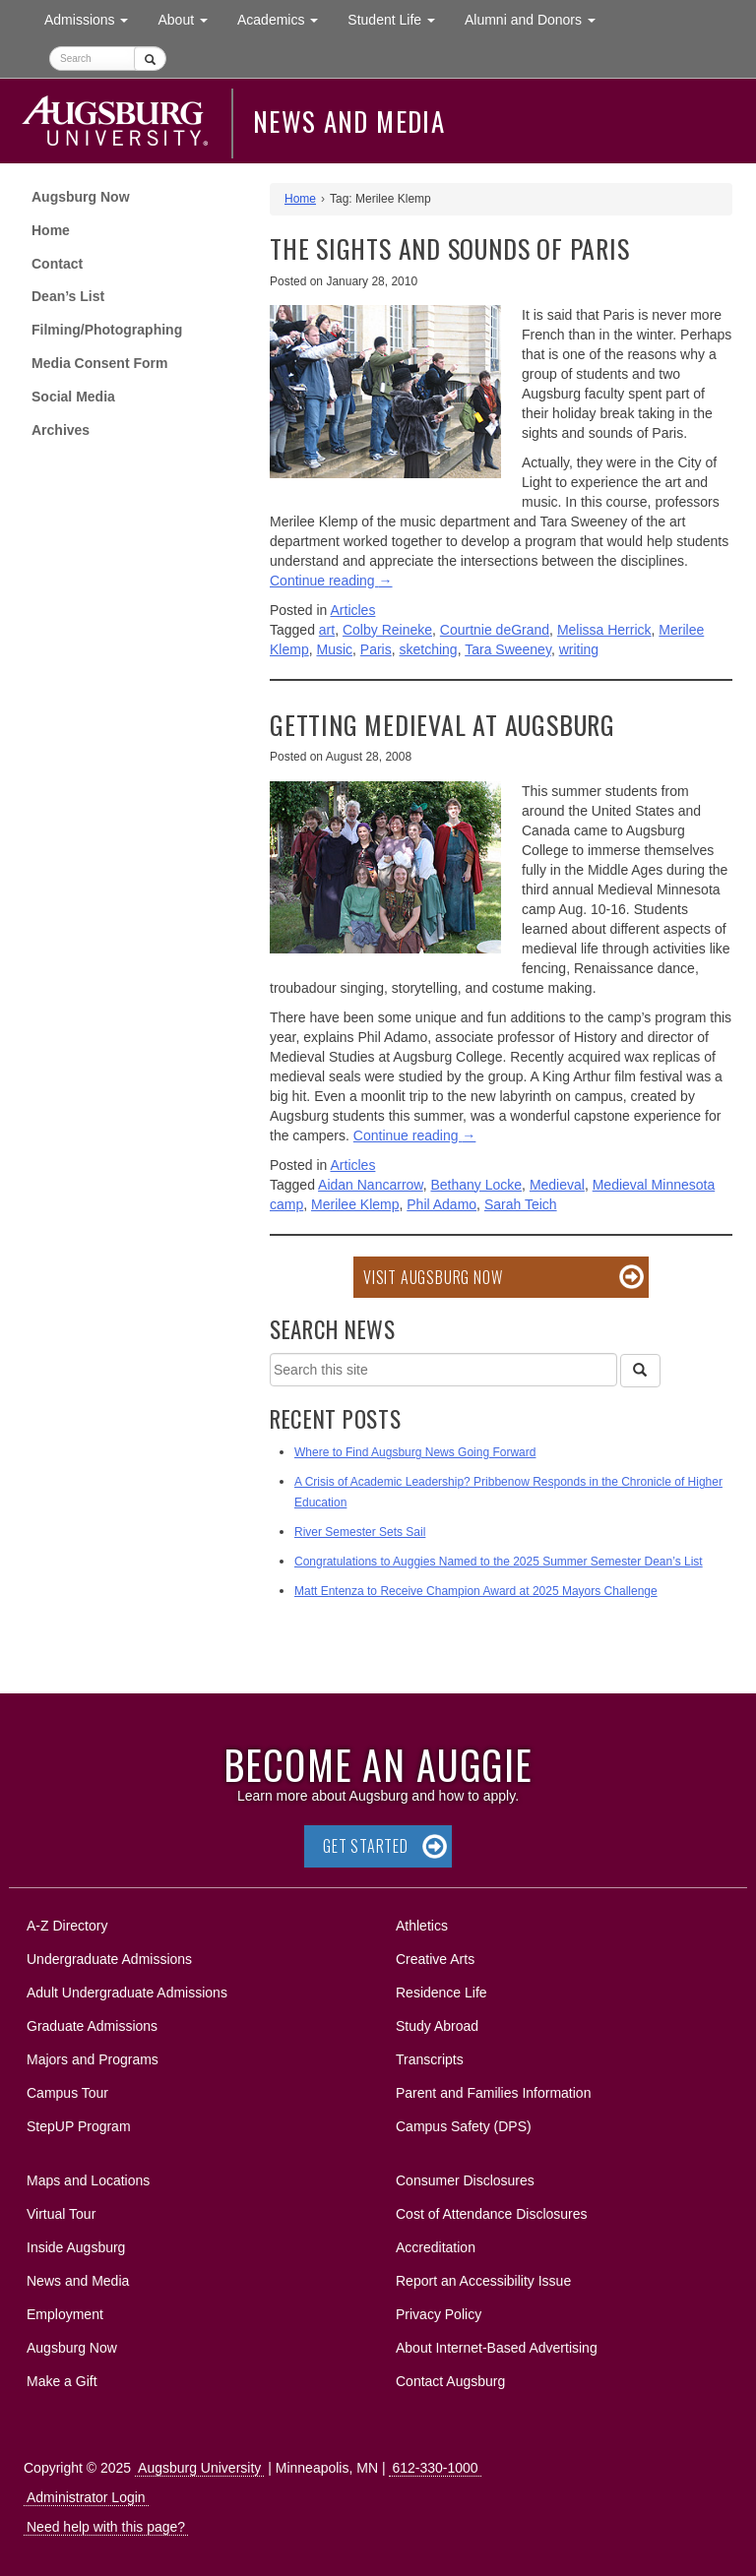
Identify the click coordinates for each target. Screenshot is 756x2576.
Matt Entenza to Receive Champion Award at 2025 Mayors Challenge (476, 1591)
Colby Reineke (387, 630)
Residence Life (441, 1992)
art (327, 630)
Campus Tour (67, 2093)
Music (334, 649)
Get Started (366, 1846)
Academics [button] (285, 18)
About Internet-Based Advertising (497, 2348)
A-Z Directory (67, 1925)
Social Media (73, 396)
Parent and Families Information (493, 2093)
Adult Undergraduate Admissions (127, 1992)
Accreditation (435, 2247)
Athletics (422, 1925)
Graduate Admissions (92, 2026)
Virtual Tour (61, 2214)
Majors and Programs (92, 2056)
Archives (61, 430)
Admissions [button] (93, 18)
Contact (57, 264)
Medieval (557, 1185)
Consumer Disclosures (465, 2180)
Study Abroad (437, 2026)
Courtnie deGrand (494, 630)
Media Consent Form (99, 363)
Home (51, 230)
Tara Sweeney (508, 649)
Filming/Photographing (107, 329)
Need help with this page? (106, 2527)
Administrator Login (86, 2497)
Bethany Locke (476, 1185)
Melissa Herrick (604, 630)
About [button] (189, 24)
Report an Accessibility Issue (483, 2281)
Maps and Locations (88, 2180)
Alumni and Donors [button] (537, 18)
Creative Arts (435, 1959)
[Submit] (150, 58)
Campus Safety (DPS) (464, 2126)
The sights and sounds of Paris (449, 248)
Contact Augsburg (450, 2381)
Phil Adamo (441, 1204)
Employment (65, 2314)
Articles (353, 610)
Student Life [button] (398, 18)
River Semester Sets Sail (359, 1532)
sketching (429, 649)
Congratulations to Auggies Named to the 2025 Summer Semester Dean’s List (498, 1561)
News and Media (349, 121)
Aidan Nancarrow (370, 1185)
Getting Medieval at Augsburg (442, 724)
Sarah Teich (520, 1204)
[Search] (640, 1370)
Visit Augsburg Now (432, 1277)
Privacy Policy (438, 2314)
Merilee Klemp (355, 1204)
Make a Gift (62, 2381)
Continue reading (331, 580)
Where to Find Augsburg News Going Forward (415, 1452)
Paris (376, 649)
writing (578, 649)
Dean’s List (68, 296)
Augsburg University (199, 2468)
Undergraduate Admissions (109, 1959)
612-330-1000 (434, 2468)
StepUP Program (79, 2126)
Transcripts (430, 2059)
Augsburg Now (81, 197)
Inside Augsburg (76, 2247)
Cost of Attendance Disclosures (492, 2214)
